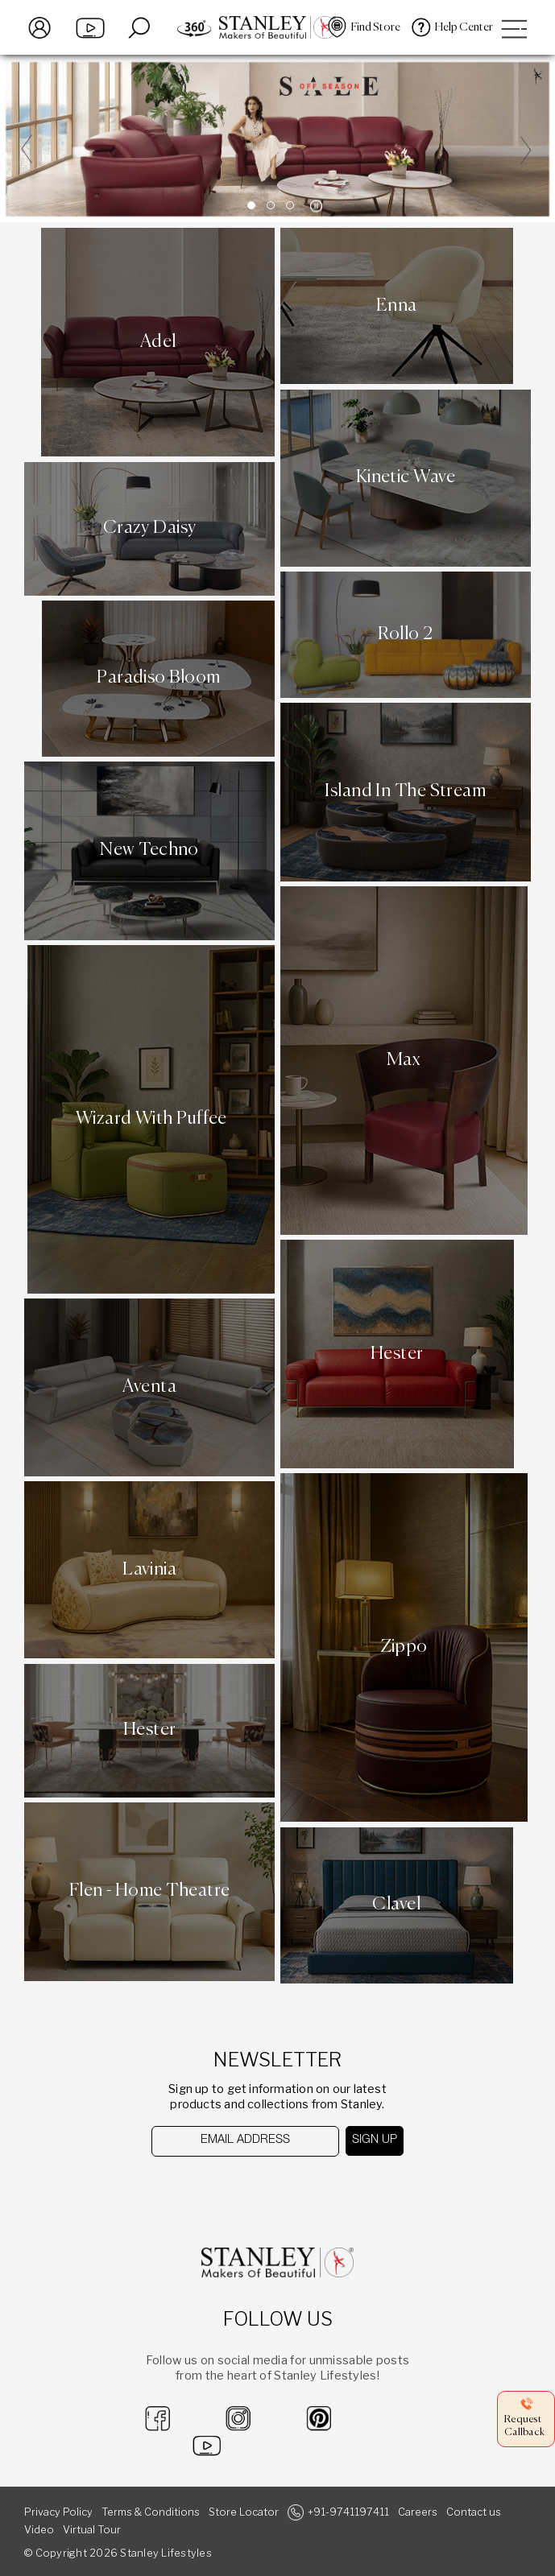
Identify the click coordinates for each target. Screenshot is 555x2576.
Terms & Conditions (150, 2512)
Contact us (473, 2512)
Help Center (464, 27)
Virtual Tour (92, 2530)
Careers (417, 2512)
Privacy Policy (58, 2512)
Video (39, 2530)
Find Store (375, 27)
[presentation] (235, 2187)
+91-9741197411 (348, 2512)
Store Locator (244, 2512)
